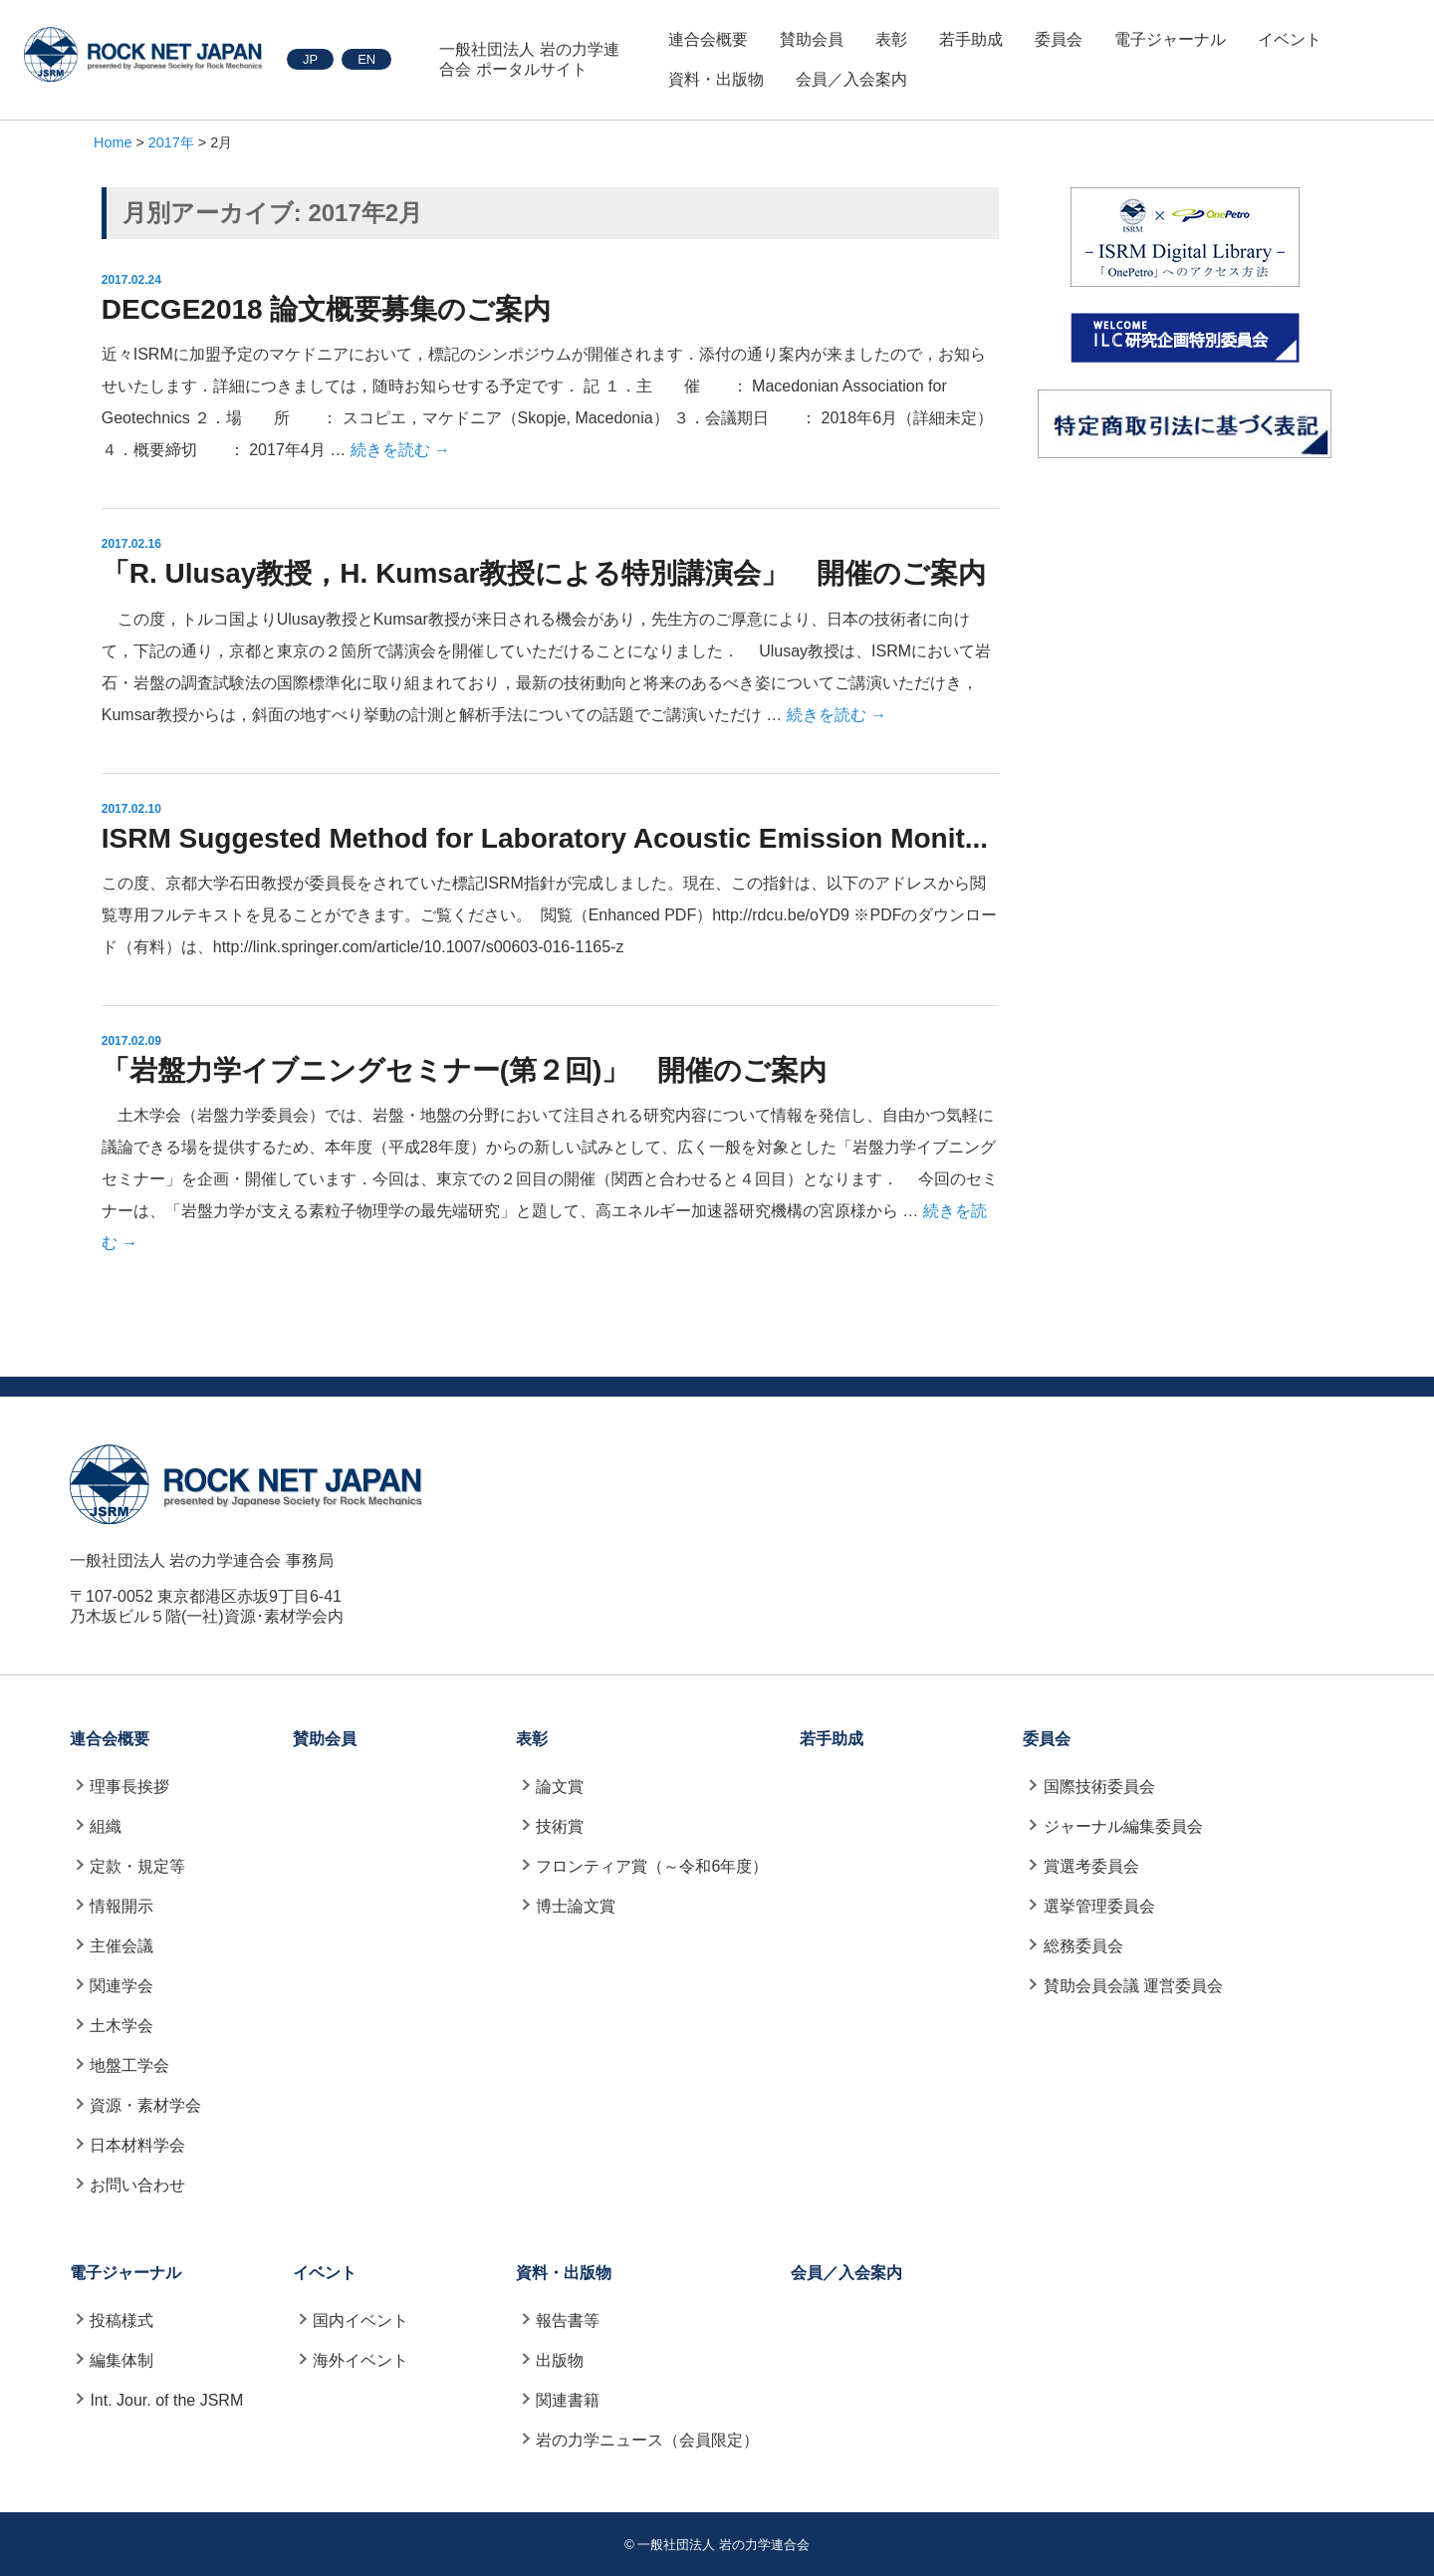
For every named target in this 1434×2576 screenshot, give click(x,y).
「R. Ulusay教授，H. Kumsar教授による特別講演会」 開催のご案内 (544, 573)
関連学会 (121, 1985)
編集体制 (121, 2360)
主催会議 (121, 1945)
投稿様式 (121, 2320)
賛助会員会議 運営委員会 (1133, 1985)
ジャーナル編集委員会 (1123, 1826)
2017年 (171, 142)
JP (310, 59)
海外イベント (360, 2360)
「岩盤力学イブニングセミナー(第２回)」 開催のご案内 (465, 1070)
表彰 (891, 39)
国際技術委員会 (1099, 1786)
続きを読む (400, 449)
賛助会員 (811, 39)
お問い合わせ (137, 2185)
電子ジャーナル (1170, 39)
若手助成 (971, 39)
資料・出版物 (716, 79)
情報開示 (121, 1906)
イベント (1289, 39)
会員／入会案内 (851, 79)
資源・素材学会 (145, 2105)
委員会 (1058, 39)
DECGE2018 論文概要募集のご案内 (327, 309)
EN (366, 59)
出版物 (560, 2360)
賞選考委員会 (1091, 1866)
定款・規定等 (137, 1866)
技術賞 (560, 1826)
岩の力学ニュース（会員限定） (647, 2440)
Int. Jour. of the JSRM (166, 2400)
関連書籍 (567, 2400)
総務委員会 (1083, 1945)
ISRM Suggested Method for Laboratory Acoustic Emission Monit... (545, 838)
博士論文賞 (575, 1906)
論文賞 (560, 1786)
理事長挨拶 (129, 1786)
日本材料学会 (137, 2145)
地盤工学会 (129, 2065)
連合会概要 (708, 39)
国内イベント (360, 2320)
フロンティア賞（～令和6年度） (652, 1866)
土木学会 (121, 2025)
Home (112, 142)
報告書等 (567, 2320)
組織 (105, 1826)
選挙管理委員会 (1099, 1906)
